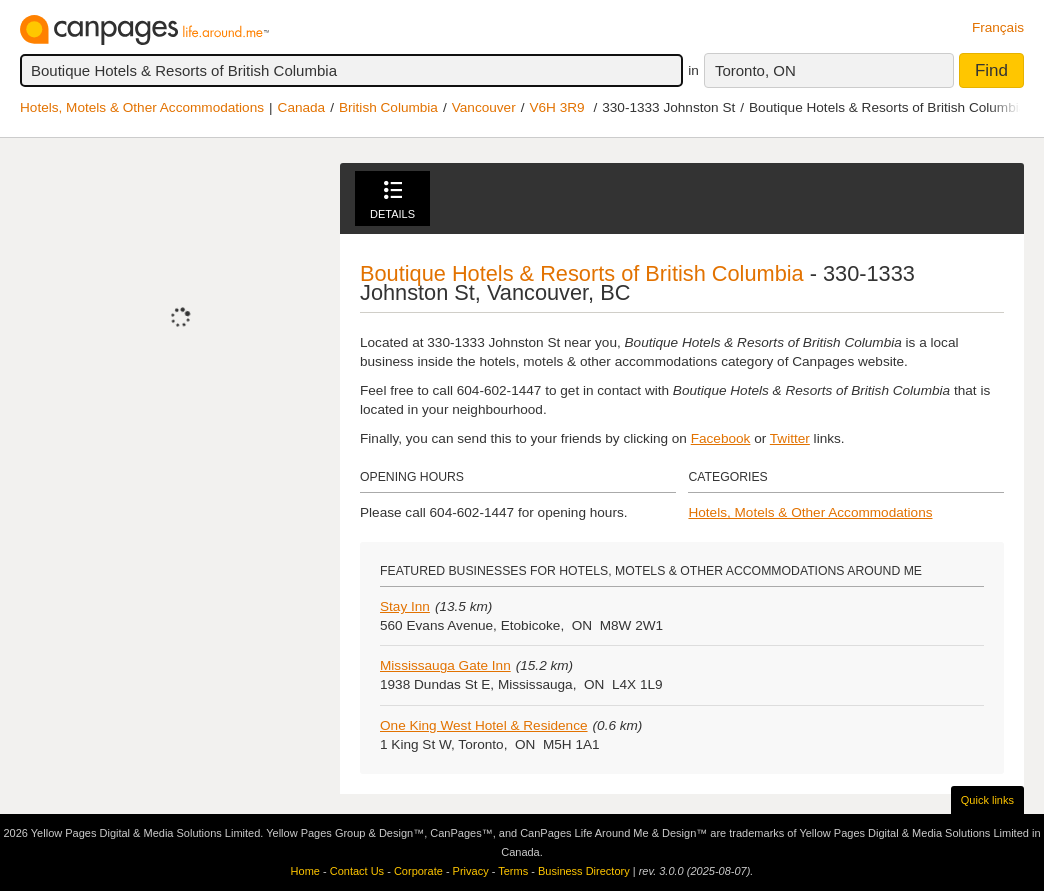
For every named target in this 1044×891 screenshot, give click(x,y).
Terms (513, 871)
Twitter (790, 438)
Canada (302, 107)
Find (991, 70)
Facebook (721, 438)
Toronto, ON (755, 70)
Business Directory (584, 871)
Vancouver (484, 107)
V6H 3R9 (556, 107)
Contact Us (357, 871)
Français (998, 27)
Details (392, 200)
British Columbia (388, 107)
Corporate (418, 871)
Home (305, 871)
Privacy (471, 871)
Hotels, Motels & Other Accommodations (142, 107)
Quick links (987, 800)
